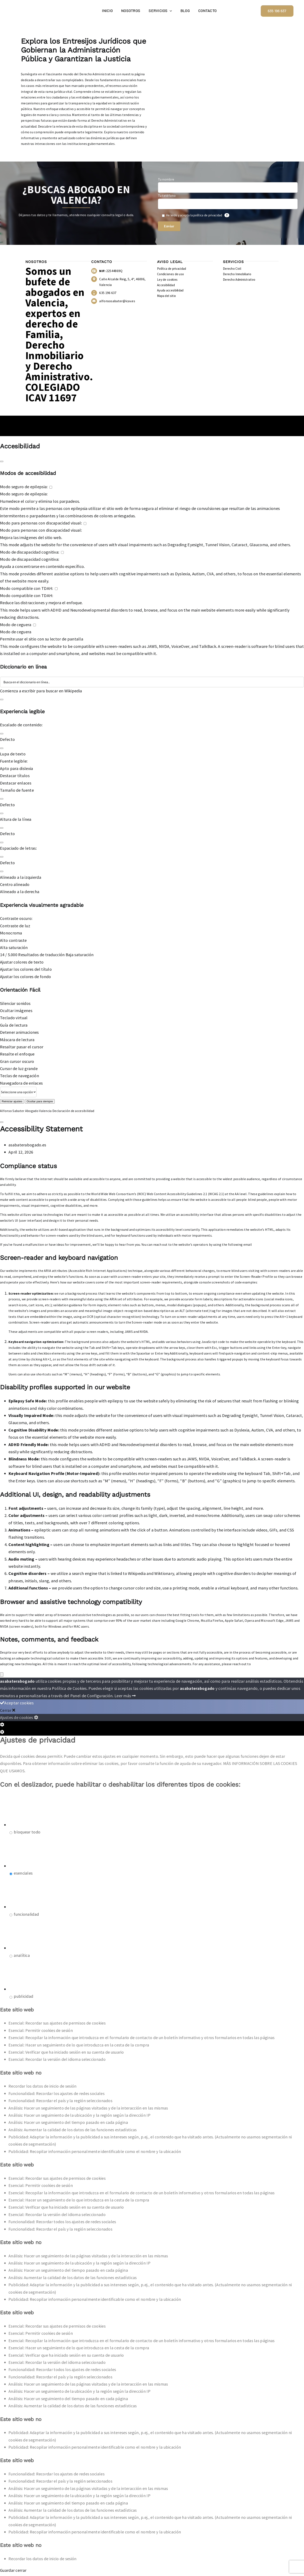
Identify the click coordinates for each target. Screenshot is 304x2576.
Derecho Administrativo (97, 74)
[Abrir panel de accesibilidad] (1, 1674)
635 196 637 (107, 293)
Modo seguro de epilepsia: (26, 486)
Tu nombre (166, 179)
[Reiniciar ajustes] (12, 1101)
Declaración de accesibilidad (73, 1111)
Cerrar (7, 1710)
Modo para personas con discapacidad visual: (43, 523)
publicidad (23, 1996)
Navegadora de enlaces (21, 1083)
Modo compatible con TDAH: (29, 588)
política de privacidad (207, 215)
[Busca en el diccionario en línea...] (152, 682)
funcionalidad (26, 1914)
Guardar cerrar (13, 2570)
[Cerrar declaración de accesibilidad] (1, 1122)
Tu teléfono (167, 195)
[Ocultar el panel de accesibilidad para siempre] (39, 1101)
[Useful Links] (18, 1092)
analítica (22, 1955)
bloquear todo (27, 1832)
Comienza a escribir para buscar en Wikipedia (41, 690)
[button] (1, 699)
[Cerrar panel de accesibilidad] (1, 461)
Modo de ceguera (18, 624)
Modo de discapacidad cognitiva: (32, 552)
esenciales (23, 1873)
